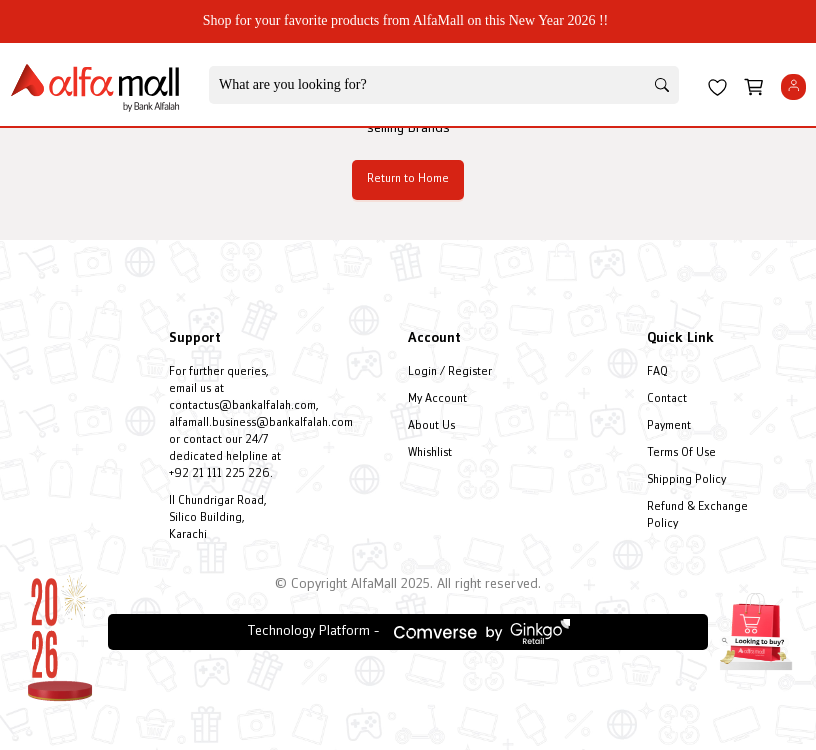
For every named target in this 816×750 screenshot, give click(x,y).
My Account (437, 399)
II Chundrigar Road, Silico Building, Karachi (218, 518)
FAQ (657, 372)
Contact (667, 399)
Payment (669, 426)
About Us (431, 426)
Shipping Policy (686, 480)
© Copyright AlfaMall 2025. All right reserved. (408, 584)
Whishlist (430, 453)
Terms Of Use (681, 453)
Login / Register (450, 372)
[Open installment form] (756, 629)
